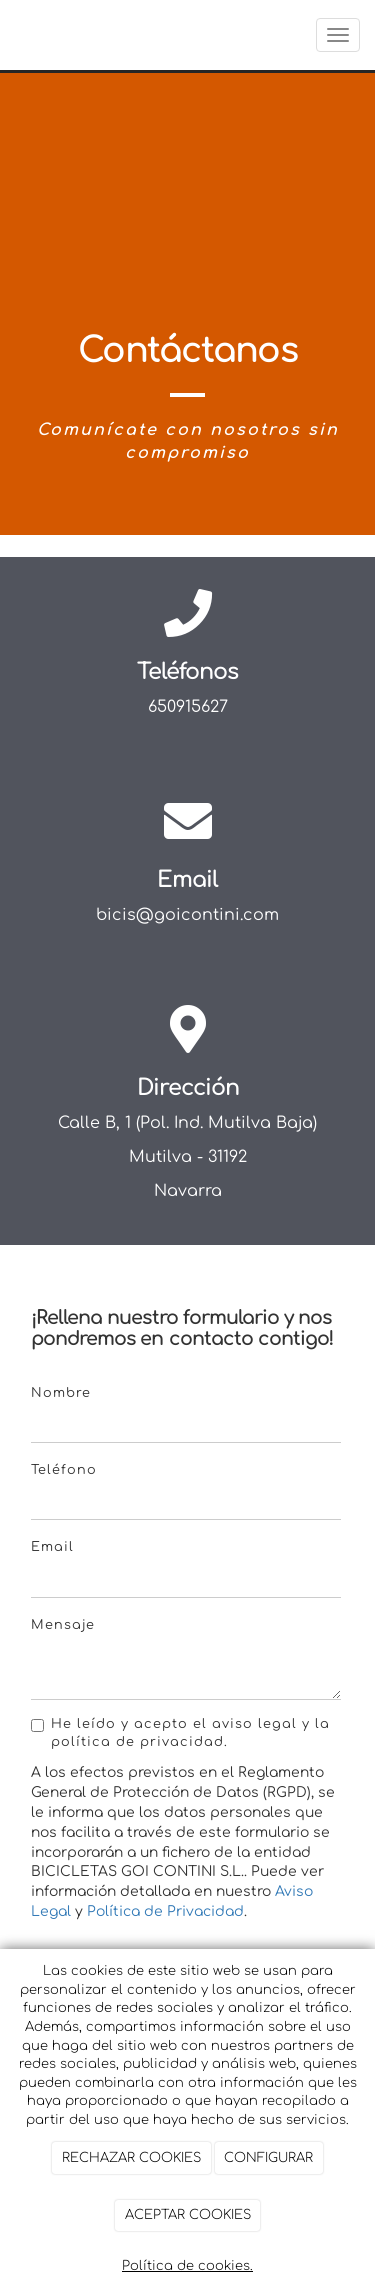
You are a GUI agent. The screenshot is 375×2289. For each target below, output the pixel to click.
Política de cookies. (187, 2266)
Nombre (61, 1393)
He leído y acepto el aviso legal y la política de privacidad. (180, 1733)
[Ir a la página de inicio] (10, 35)
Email (52, 1547)
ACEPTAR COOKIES (188, 2215)
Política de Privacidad (165, 1911)
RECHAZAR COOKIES (131, 2158)
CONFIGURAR (268, 2158)
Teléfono (64, 1470)
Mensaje (63, 1625)
